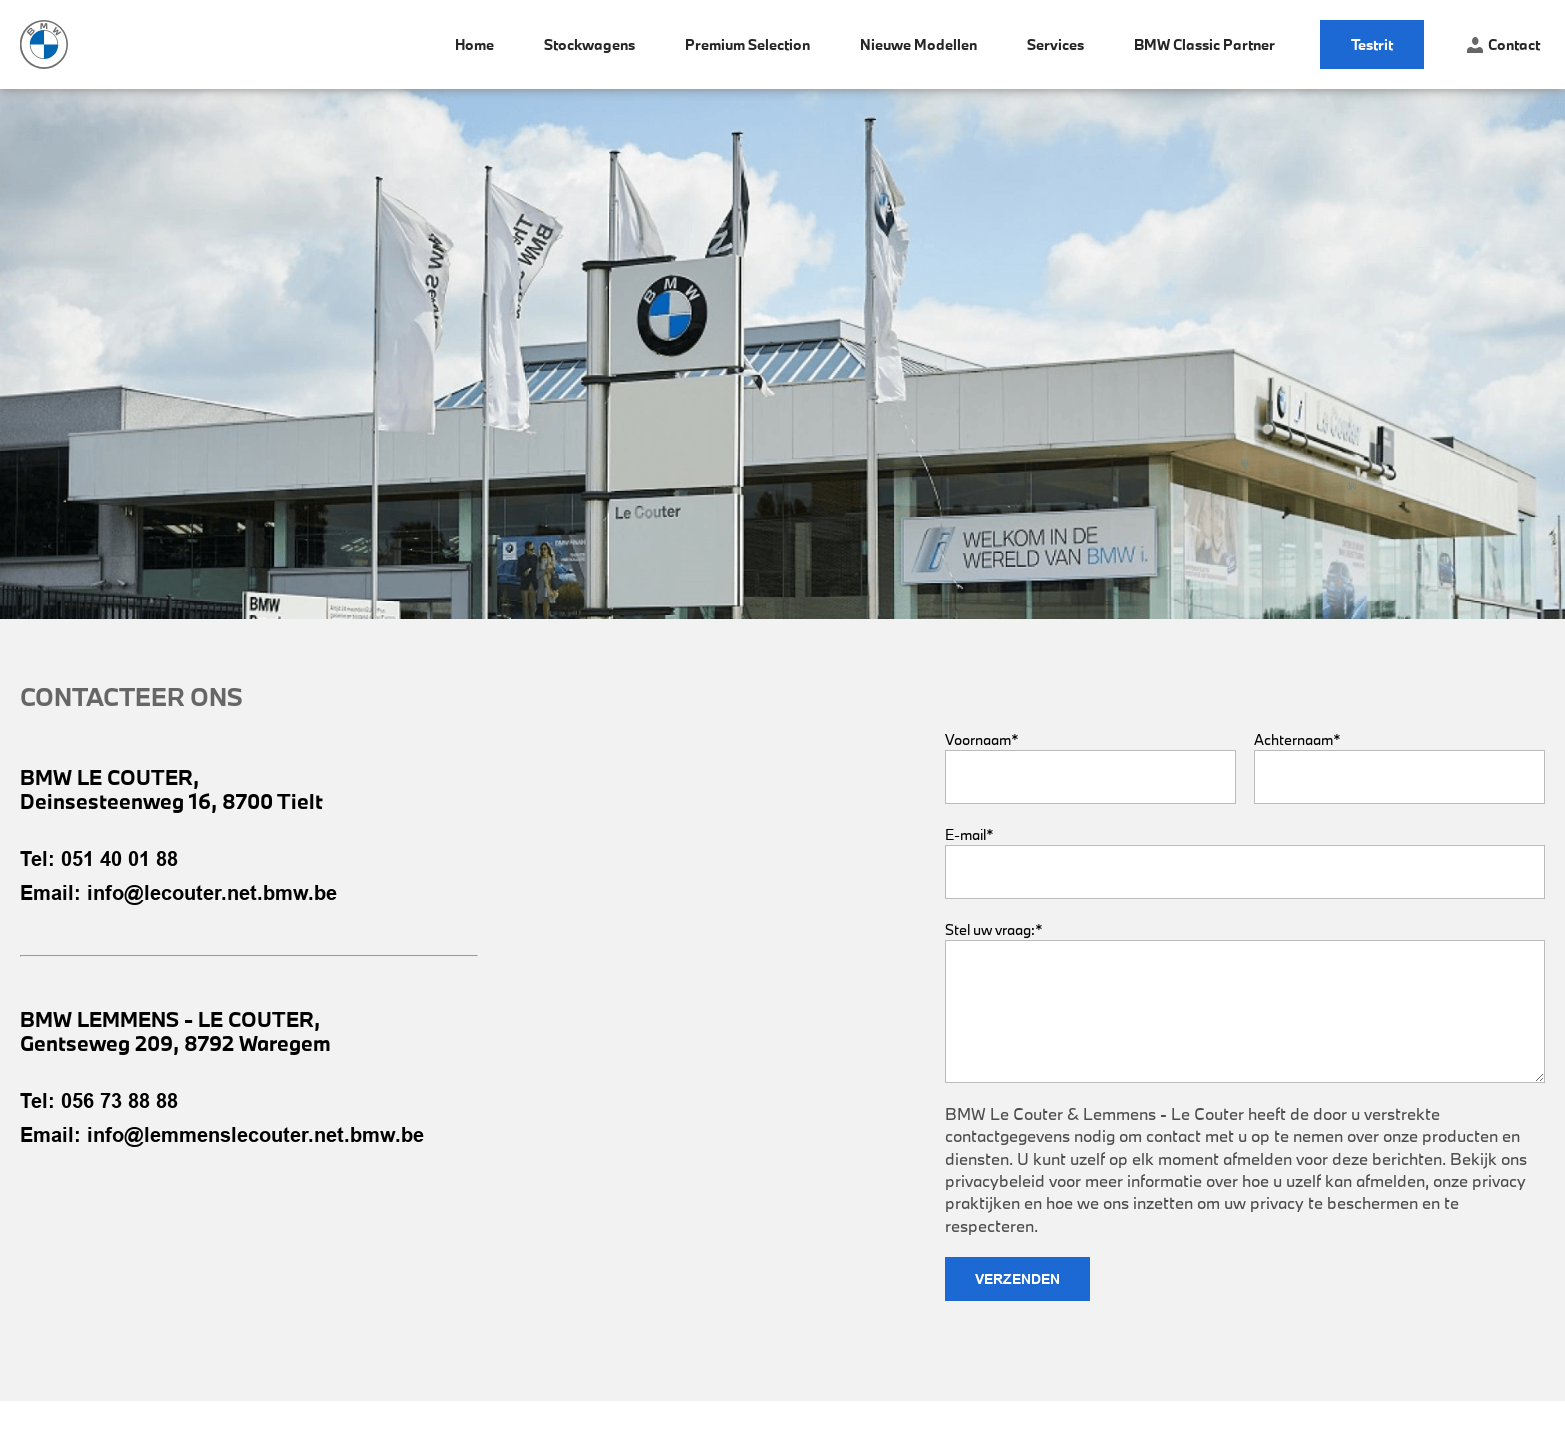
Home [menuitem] (474, 44)
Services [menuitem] (1055, 44)
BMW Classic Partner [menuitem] (1204, 44)
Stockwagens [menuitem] (589, 44)
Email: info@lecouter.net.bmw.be (178, 893)
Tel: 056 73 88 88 (99, 1101)
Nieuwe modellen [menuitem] (918, 44)
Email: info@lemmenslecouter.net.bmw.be (222, 1135)
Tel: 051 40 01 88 (99, 859)
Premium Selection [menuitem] (747, 44)
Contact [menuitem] (1503, 44)
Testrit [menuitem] (1372, 44)
